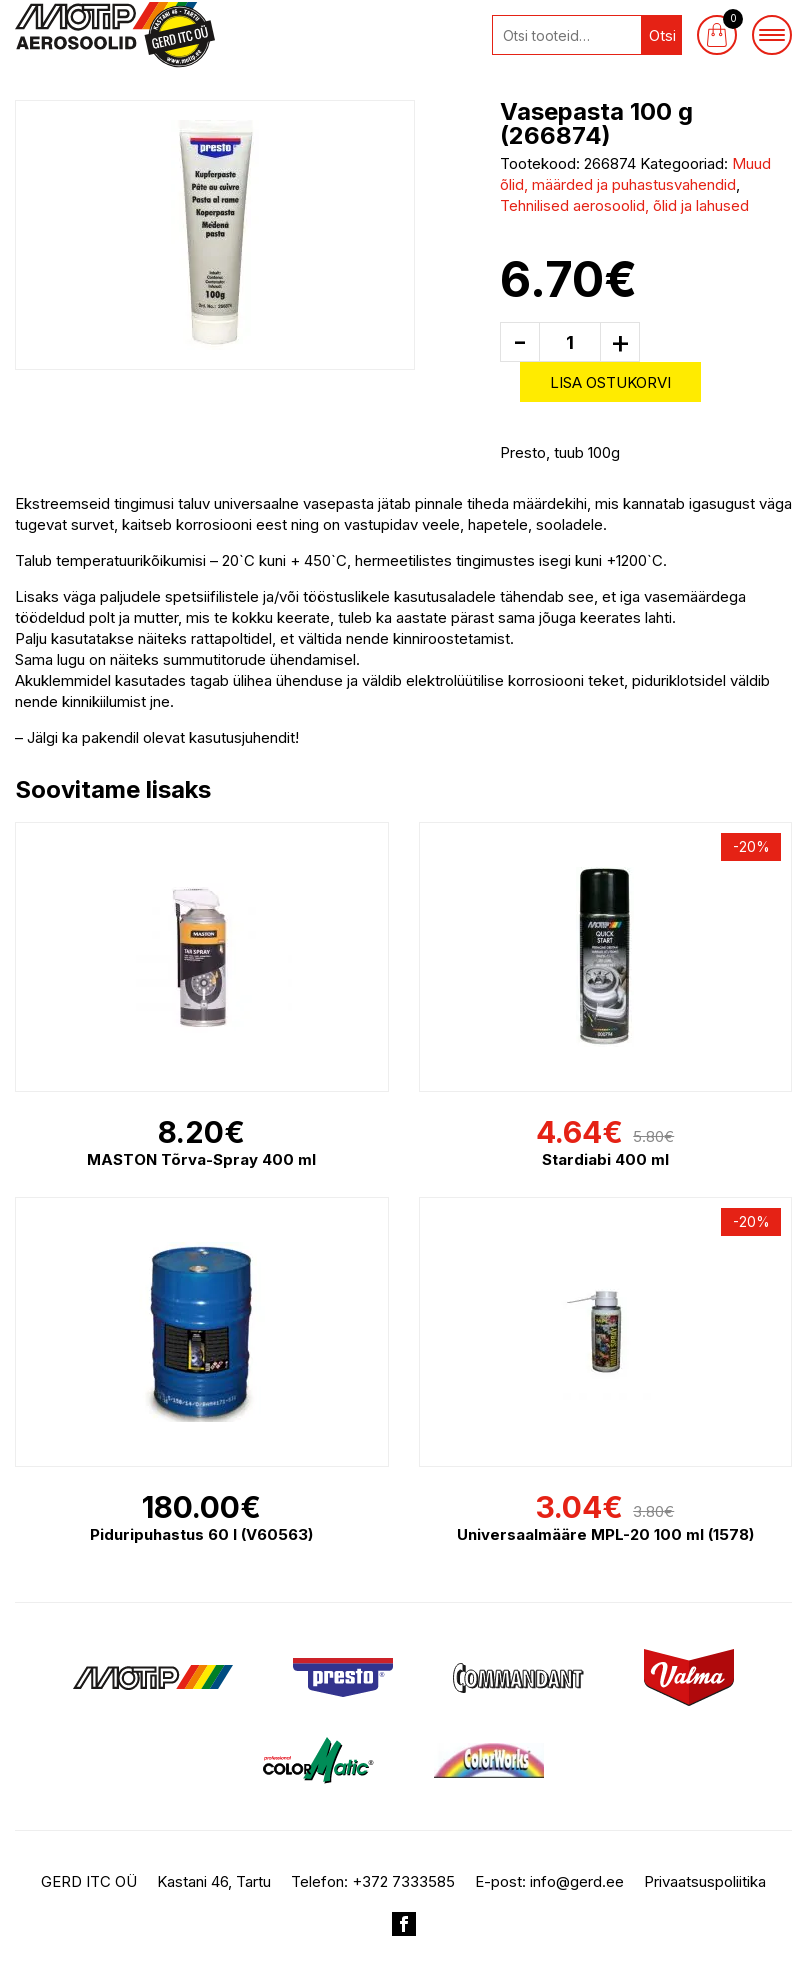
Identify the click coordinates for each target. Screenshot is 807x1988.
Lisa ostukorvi (610, 382)
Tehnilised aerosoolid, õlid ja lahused (624, 205)
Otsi (662, 35)
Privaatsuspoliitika (705, 1881)
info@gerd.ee (577, 1881)
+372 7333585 (403, 1881)
